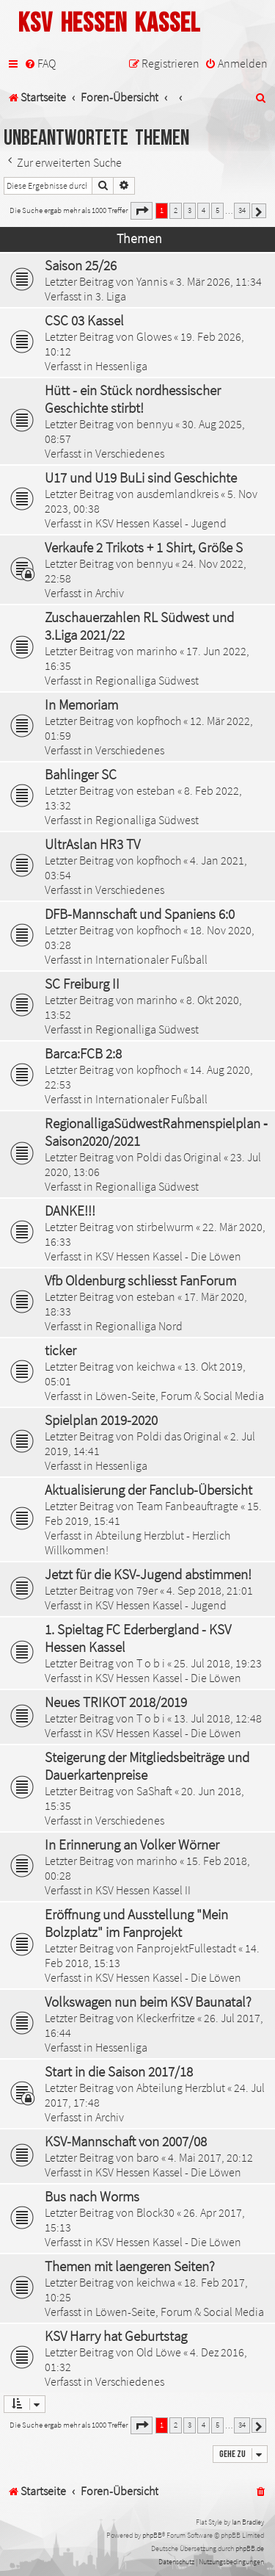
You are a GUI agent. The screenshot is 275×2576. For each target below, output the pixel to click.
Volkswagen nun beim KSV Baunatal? (148, 2001)
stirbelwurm (165, 1226)
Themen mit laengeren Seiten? (130, 2266)
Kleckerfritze (165, 2017)
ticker (60, 1350)
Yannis (151, 281)
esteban (155, 790)
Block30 (155, 2212)
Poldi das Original (178, 1157)
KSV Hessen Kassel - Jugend (161, 523)
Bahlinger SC (81, 774)
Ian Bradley (248, 2522)
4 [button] (203, 210)
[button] (142, 211)
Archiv (109, 592)
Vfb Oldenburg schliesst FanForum (140, 1280)
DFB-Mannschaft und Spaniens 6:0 (140, 914)
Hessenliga (121, 365)
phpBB (152, 2535)
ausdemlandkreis (177, 493)
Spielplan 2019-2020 (101, 1420)
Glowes (154, 336)
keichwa (155, 1366)
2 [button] (175, 210)
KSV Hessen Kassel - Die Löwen (168, 1256)
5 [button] (217, 210)
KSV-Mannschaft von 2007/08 (126, 2141)
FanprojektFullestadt (186, 1948)
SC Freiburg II (82, 983)
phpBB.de (249, 2548)
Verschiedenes (129, 453)
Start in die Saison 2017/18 (119, 2071)
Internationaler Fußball (151, 959)
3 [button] (189, 210)
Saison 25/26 (81, 265)
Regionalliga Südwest (147, 680)
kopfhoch (158, 720)
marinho (156, 650)
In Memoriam (81, 704)
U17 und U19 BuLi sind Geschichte (141, 477)
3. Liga (110, 296)
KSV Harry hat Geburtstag (116, 2336)
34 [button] (242, 210)
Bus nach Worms (92, 2196)
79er (147, 1590)
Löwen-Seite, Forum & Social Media (179, 1395)
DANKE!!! (70, 1210)
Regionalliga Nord (139, 1325)
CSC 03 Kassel (84, 320)
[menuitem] (40, 63)
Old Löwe (158, 2352)
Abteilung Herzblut (180, 2087)
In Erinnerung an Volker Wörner (132, 1844)
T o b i (150, 1663)
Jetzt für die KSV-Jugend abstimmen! (148, 1574)
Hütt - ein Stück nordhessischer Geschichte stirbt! (133, 398)
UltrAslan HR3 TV (92, 844)
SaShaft (154, 1790)
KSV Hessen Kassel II (143, 1890)
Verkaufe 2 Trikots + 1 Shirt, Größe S (144, 547)
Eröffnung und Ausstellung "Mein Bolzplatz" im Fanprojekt (136, 1923)
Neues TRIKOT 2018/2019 (116, 1702)
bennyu (154, 423)
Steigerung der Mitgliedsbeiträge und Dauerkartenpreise (147, 1765)
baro (147, 2157)
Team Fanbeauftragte (187, 1505)
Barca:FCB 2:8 (83, 1053)
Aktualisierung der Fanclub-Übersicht (148, 1489)
